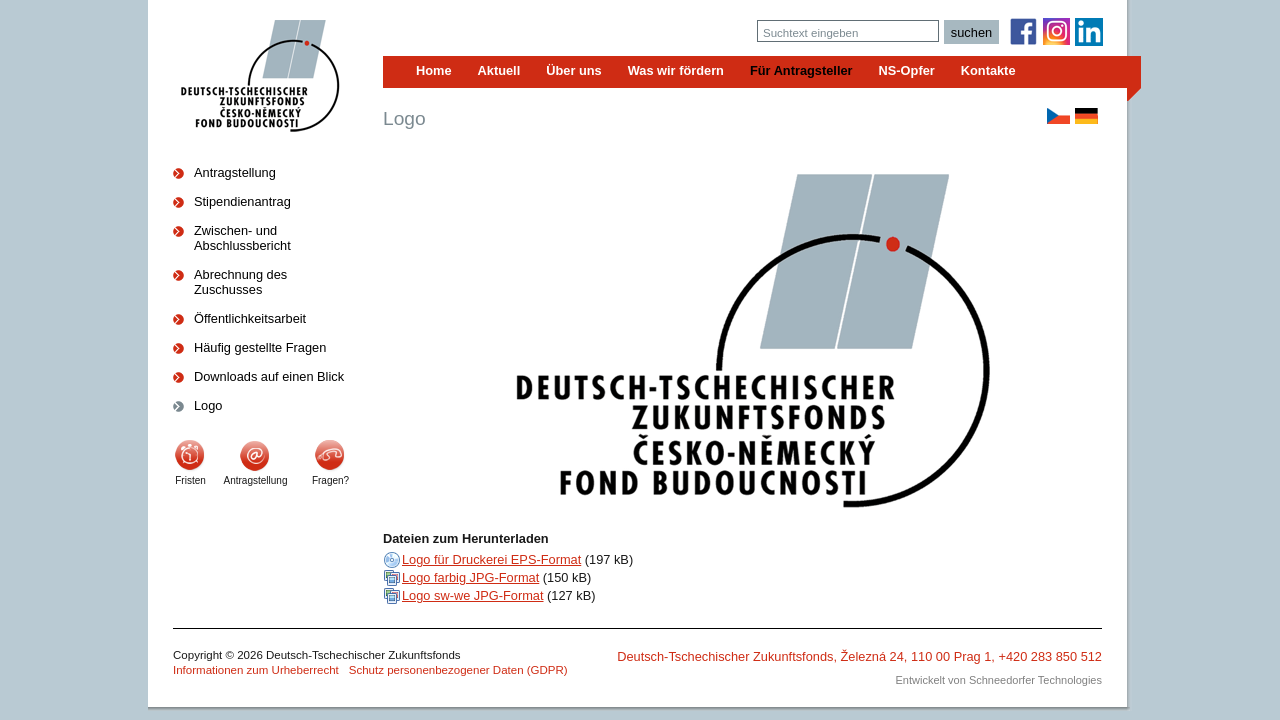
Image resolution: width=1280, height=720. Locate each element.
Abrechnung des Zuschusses (240, 282)
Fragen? (330, 480)
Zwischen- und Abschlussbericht (242, 238)
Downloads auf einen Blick (269, 376)
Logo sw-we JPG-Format (473, 595)
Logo (208, 405)
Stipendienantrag (242, 201)
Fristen (190, 480)
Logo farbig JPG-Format (470, 577)
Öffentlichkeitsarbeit (250, 318)
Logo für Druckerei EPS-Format (491, 559)
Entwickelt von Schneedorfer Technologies (999, 680)
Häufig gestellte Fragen (260, 347)
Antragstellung (235, 172)
